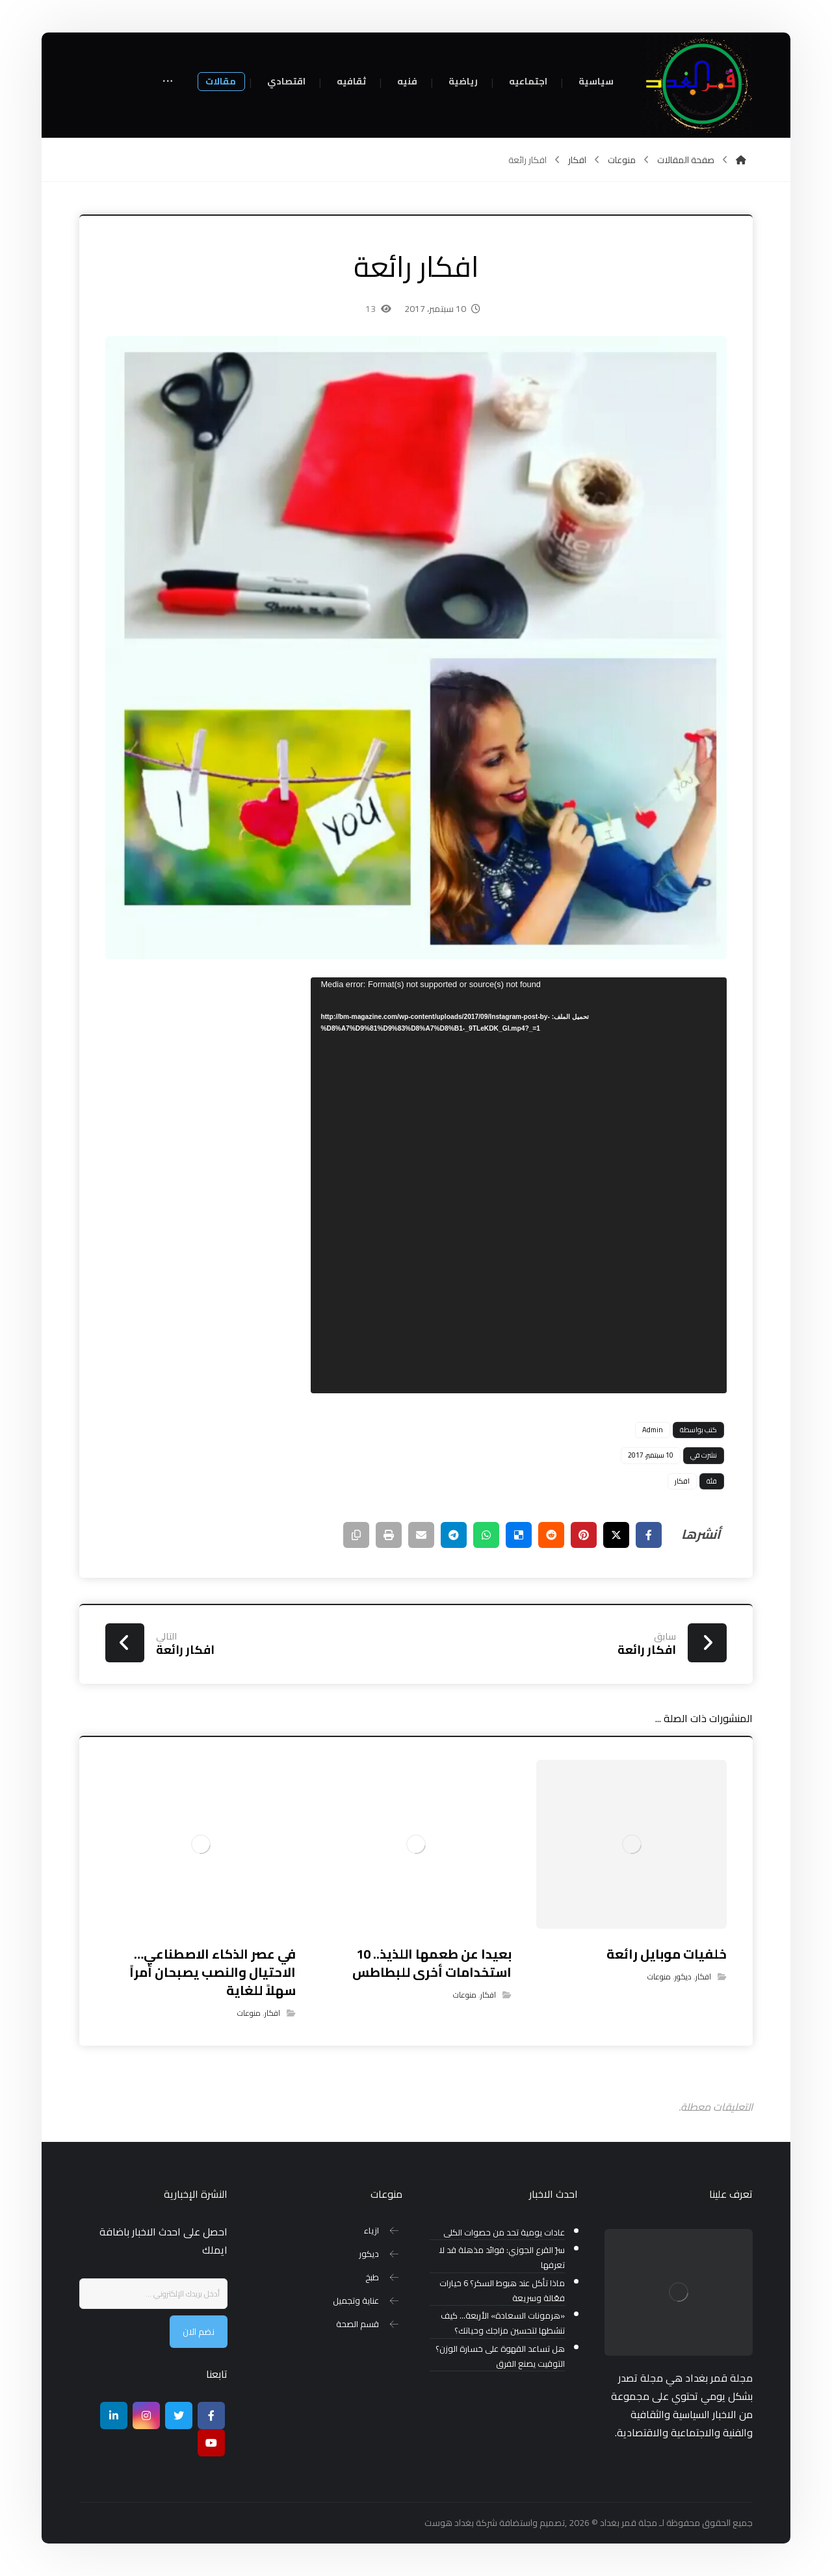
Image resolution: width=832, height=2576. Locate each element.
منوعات (659, 1976)
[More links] (167, 82)
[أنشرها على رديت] (551, 1535)
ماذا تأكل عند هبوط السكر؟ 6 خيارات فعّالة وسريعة (502, 2291)
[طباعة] (389, 1535)
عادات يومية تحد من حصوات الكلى (504, 2232)
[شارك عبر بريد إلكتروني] (421, 1535)
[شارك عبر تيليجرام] (454, 1535)
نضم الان (198, 2331)
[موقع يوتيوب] (211, 2442)
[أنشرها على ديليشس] (519, 1535)
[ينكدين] (113, 2415)
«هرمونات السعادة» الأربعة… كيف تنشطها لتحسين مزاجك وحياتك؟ (503, 2323)
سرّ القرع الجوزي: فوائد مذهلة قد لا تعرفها (502, 2258)
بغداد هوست (449, 2522)
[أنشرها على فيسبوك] (649, 1535)
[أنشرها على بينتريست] (584, 1535)
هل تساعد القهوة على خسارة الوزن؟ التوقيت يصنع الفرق (500, 2356)
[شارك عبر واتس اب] (486, 1535)
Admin (652, 1429)
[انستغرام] (146, 2415)
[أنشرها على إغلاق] (616, 1535)
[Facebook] (211, 2415)
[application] (519, 1185)
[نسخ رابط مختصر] (356, 1535)
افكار (682, 1481)
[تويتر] (178, 2415)
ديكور (683, 1976)
